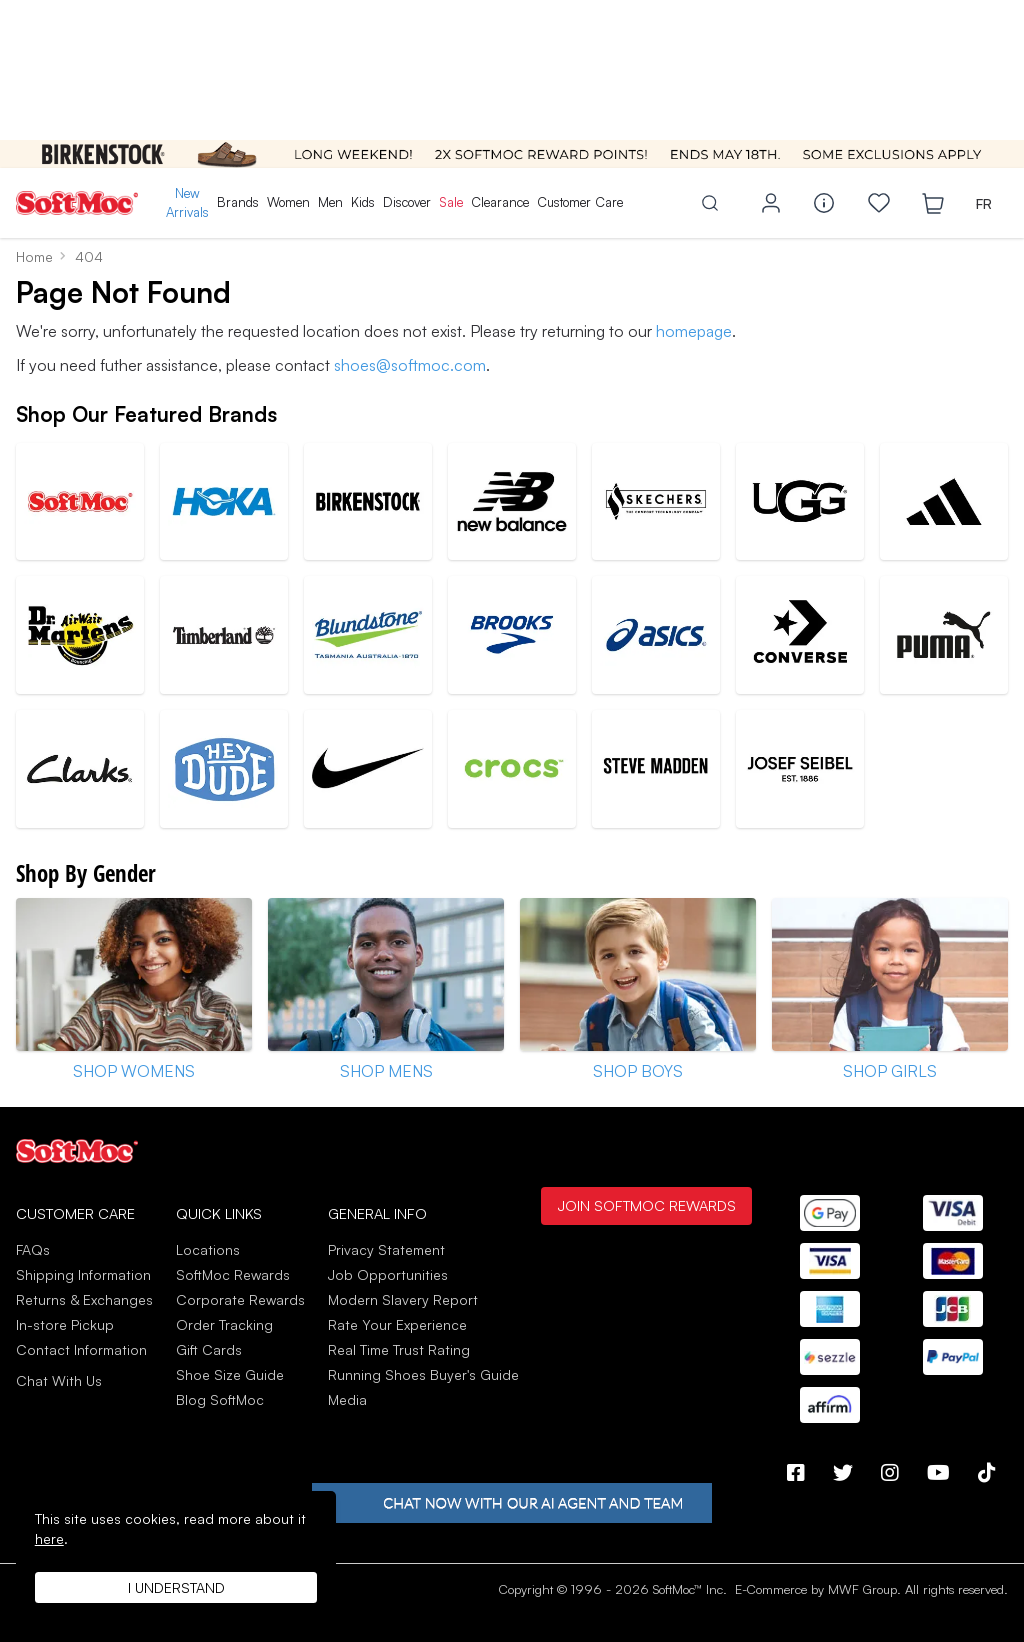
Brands (238, 202)
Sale (451, 202)
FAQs (33, 1249)
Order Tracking (224, 1324)
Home (34, 256)
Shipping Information (83, 1274)
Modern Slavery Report (403, 1299)
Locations (208, 1249)
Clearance (500, 202)
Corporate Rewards (240, 1299)
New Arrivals (187, 203)
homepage (694, 331)
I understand (176, 1587)
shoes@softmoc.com (410, 365)
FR (984, 203)
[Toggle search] (710, 203)
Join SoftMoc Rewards (646, 1205)
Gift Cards (209, 1349)
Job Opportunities (388, 1274)
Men (330, 202)
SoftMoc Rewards (233, 1274)
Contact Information (81, 1349)
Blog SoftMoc (220, 1399)
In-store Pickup (65, 1324)
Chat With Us (59, 1381)
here (49, 1538)
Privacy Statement (386, 1249)
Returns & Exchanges (84, 1299)
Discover (407, 202)
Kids (363, 202)
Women (288, 202)
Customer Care (580, 202)
